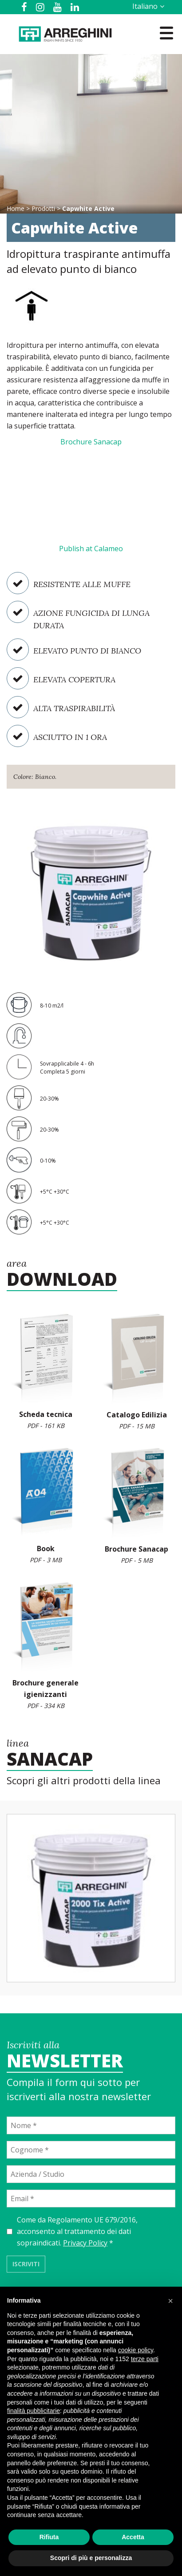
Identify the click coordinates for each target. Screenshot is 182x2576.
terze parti (144, 2358)
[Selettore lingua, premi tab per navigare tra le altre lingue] (146, 6)
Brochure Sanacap (91, 442)
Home (15, 208)
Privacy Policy (85, 2243)
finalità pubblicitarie (33, 2410)
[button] (170, 2301)
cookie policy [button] (135, 2350)
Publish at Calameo (91, 548)
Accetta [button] (133, 2537)
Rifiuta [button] (49, 2537)
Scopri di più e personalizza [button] (91, 2557)
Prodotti (43, 208)
